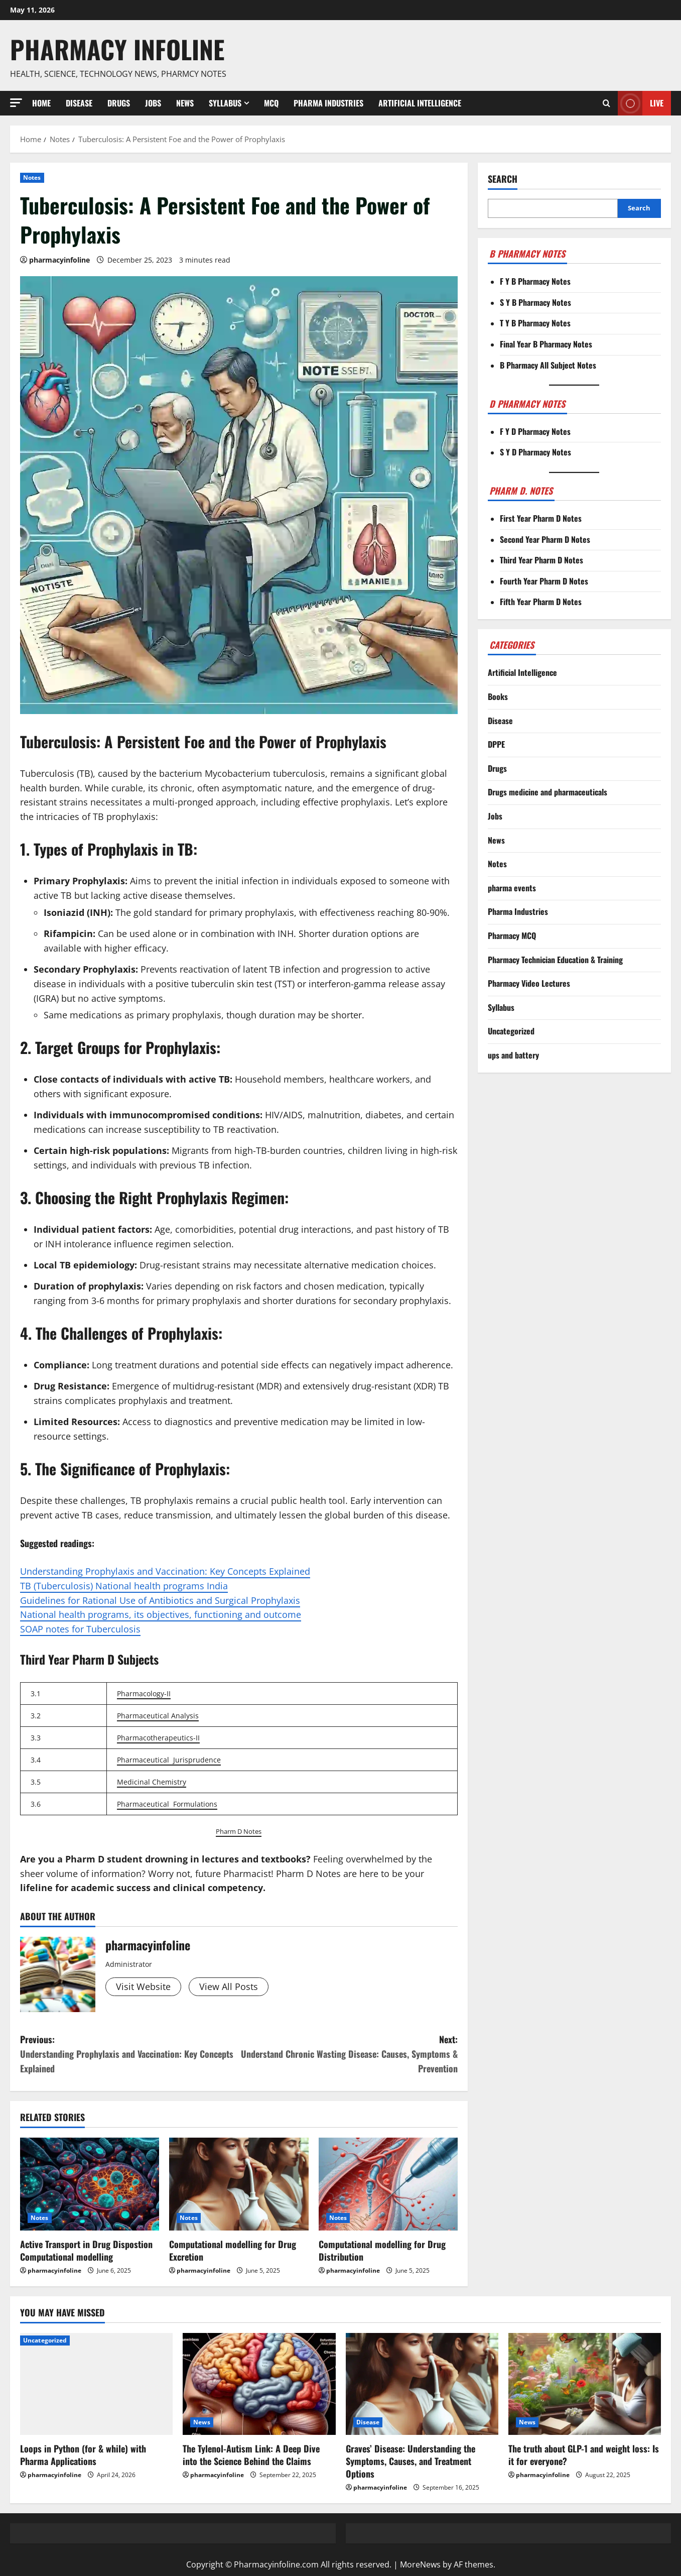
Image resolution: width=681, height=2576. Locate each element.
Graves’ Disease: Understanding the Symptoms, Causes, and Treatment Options (410, 2461)
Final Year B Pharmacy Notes (546, 344)
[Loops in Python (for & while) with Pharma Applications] (96, 2384)
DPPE (496, 744)
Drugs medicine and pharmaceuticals (547, 792)
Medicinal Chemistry (151, 1782)
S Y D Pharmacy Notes (535, 452)
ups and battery (513, 1055)
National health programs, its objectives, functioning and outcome (160, 1614)
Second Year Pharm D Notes (545, 539)
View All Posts (228, 1986)
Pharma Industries (328, 103)
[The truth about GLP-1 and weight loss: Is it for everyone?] (584, 2384)
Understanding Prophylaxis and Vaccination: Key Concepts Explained (165, 1571)
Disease (79, 103)
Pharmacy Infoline (117, 48)
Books (498, 696)
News (185, 103)
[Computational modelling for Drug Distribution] (388, 2184)
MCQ (271, 103)
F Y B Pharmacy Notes (535, 281)
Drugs (118, 103)
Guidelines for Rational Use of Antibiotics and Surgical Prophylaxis (160, 1600)
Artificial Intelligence (419, 103)
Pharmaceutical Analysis (158, 1715)
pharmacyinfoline (59, 260)
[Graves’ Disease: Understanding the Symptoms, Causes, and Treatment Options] (422, 2384)
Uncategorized (511, 1031)
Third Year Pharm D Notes (541, 560)
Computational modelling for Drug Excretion (232, 2250)
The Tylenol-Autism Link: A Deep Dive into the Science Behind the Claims (251, 2455)
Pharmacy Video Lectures (529, 983)
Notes (32, 177)
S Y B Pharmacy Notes (535, 302)
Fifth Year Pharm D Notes (541, 602)
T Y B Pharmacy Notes (535, 323)
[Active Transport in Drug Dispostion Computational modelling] (89, 2184)
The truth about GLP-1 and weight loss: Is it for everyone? (583, 2455)
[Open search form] (606, 102)
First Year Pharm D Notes (541, 518)
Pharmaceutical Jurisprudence (169, 1760)
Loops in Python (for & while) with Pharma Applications (83, 2455)
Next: (348, 2054)
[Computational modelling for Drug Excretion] (238, 2184)
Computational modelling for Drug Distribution (382, 2250)
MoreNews (420, 2564)
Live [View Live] (640, 103)
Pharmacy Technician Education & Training (555, 960)
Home (41, 103)
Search (502, 179)
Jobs (153, 103)
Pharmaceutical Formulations (167, 1804)
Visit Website (143, 1986)
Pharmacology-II (144, 1693)
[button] (16, 102)
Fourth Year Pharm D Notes (544, 581)
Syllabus (225, 103)
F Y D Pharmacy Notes (535, 431)
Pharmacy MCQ (512, 935)
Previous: (129, 2054)
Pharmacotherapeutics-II (158, 1737)
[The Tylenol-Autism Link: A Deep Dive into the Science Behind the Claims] (259, 2384)
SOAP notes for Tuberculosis (80, 1629)
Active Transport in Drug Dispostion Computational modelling (86, 2250)
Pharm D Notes (238, 1831)
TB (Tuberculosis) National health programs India (124, 1586)
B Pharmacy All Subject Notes (548, 365)
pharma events (512, 888)
